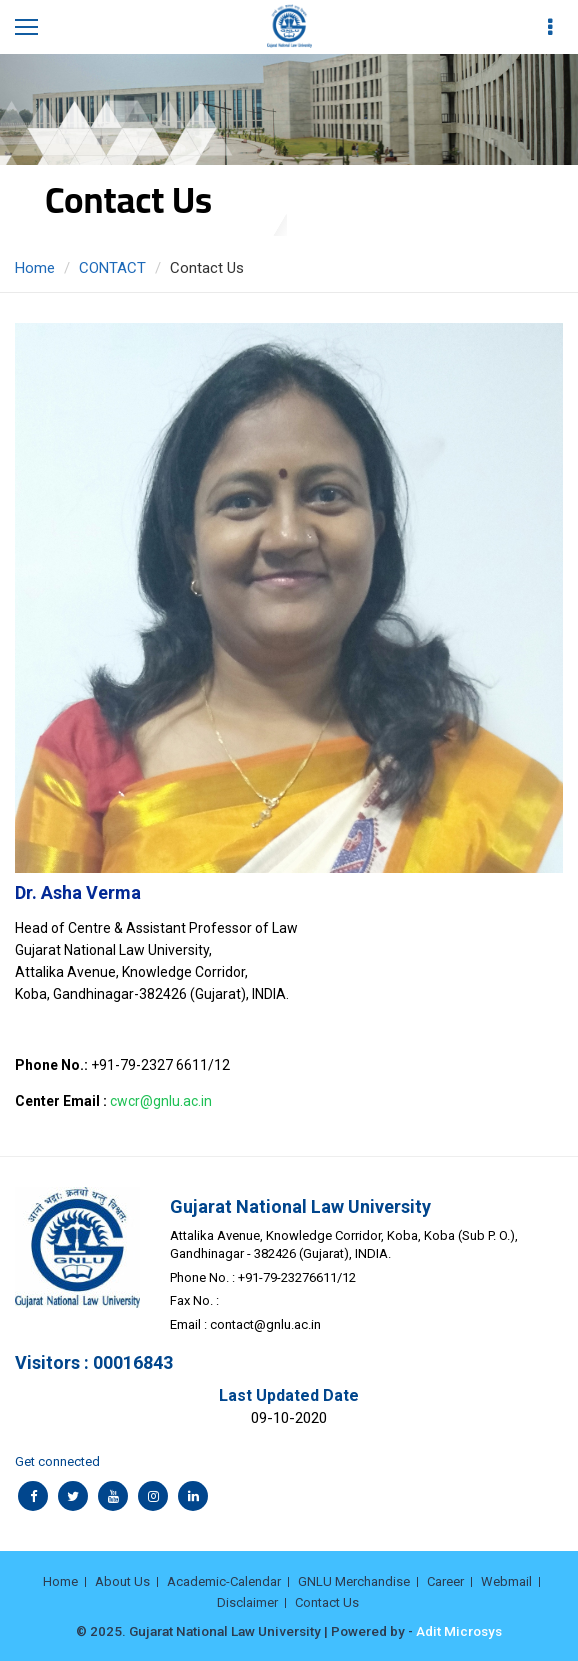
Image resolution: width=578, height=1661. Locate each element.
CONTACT (112, 268)
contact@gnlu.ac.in (265, 1324)
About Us (122, 1581)
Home (35, 268)
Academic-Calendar (224, 1581)
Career (445, 1581)
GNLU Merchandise (354, 1581)
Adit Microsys (459, 1631)
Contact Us (327, 1602)
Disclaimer (247, 1602)
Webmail (506, 1581)
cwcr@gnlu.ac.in (161, 1101)
